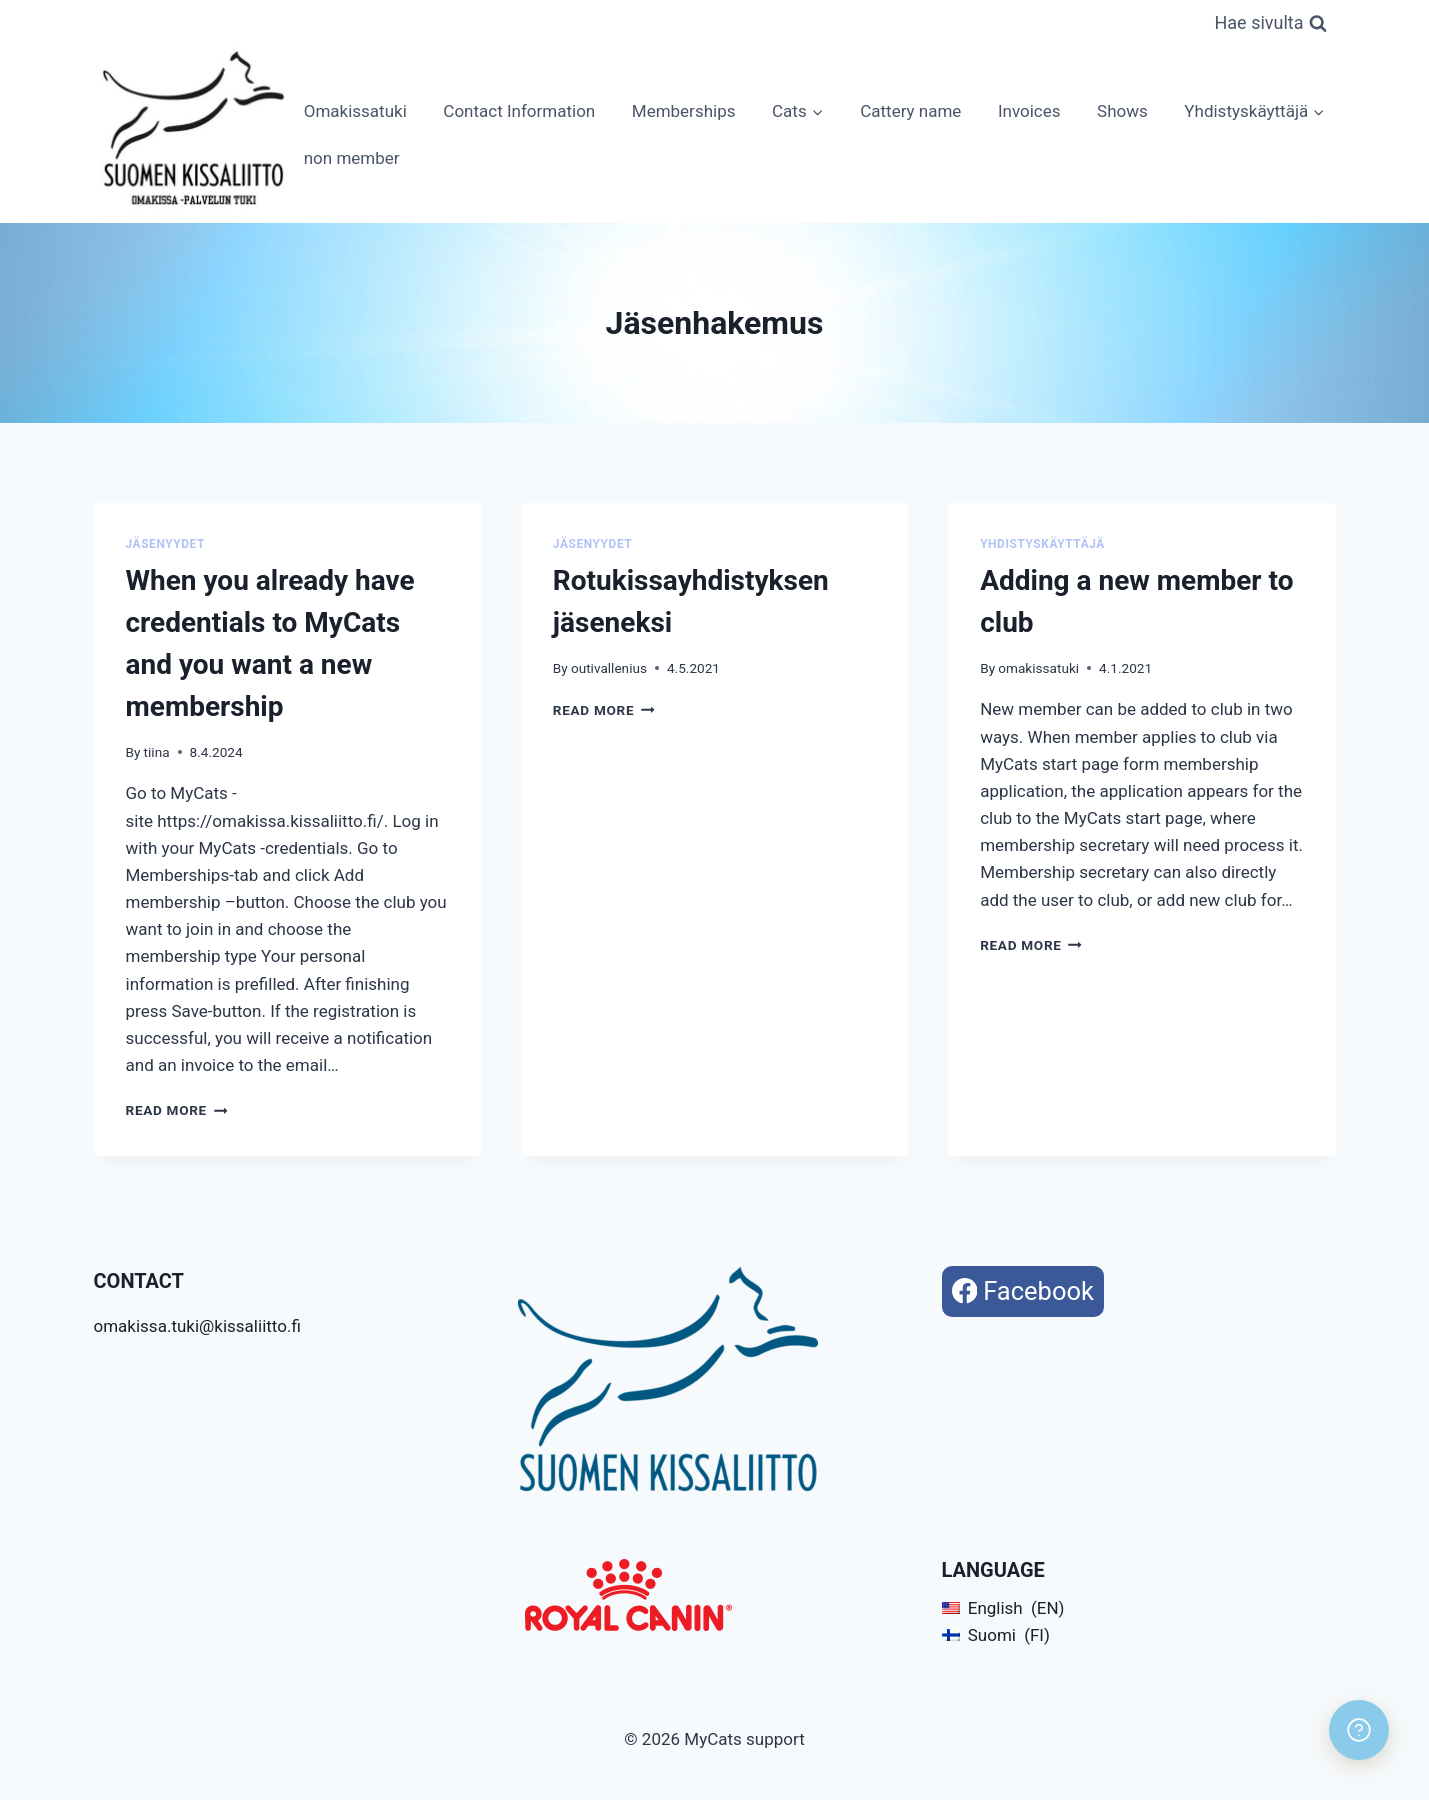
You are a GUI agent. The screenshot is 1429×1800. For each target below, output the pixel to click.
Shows (1122, 111)
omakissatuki (1038, 668)
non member (352, 158)
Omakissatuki (355, 111)
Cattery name (910, 111)
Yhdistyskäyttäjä (1042, 544)
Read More (177, 1110)
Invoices (1029, 111)
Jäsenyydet (165, 544)
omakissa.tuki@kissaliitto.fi (197, 1326)
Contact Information (519, 111)
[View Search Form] (1270, 23)
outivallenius (609, 668)
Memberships (684, 111)
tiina (157, 752)
